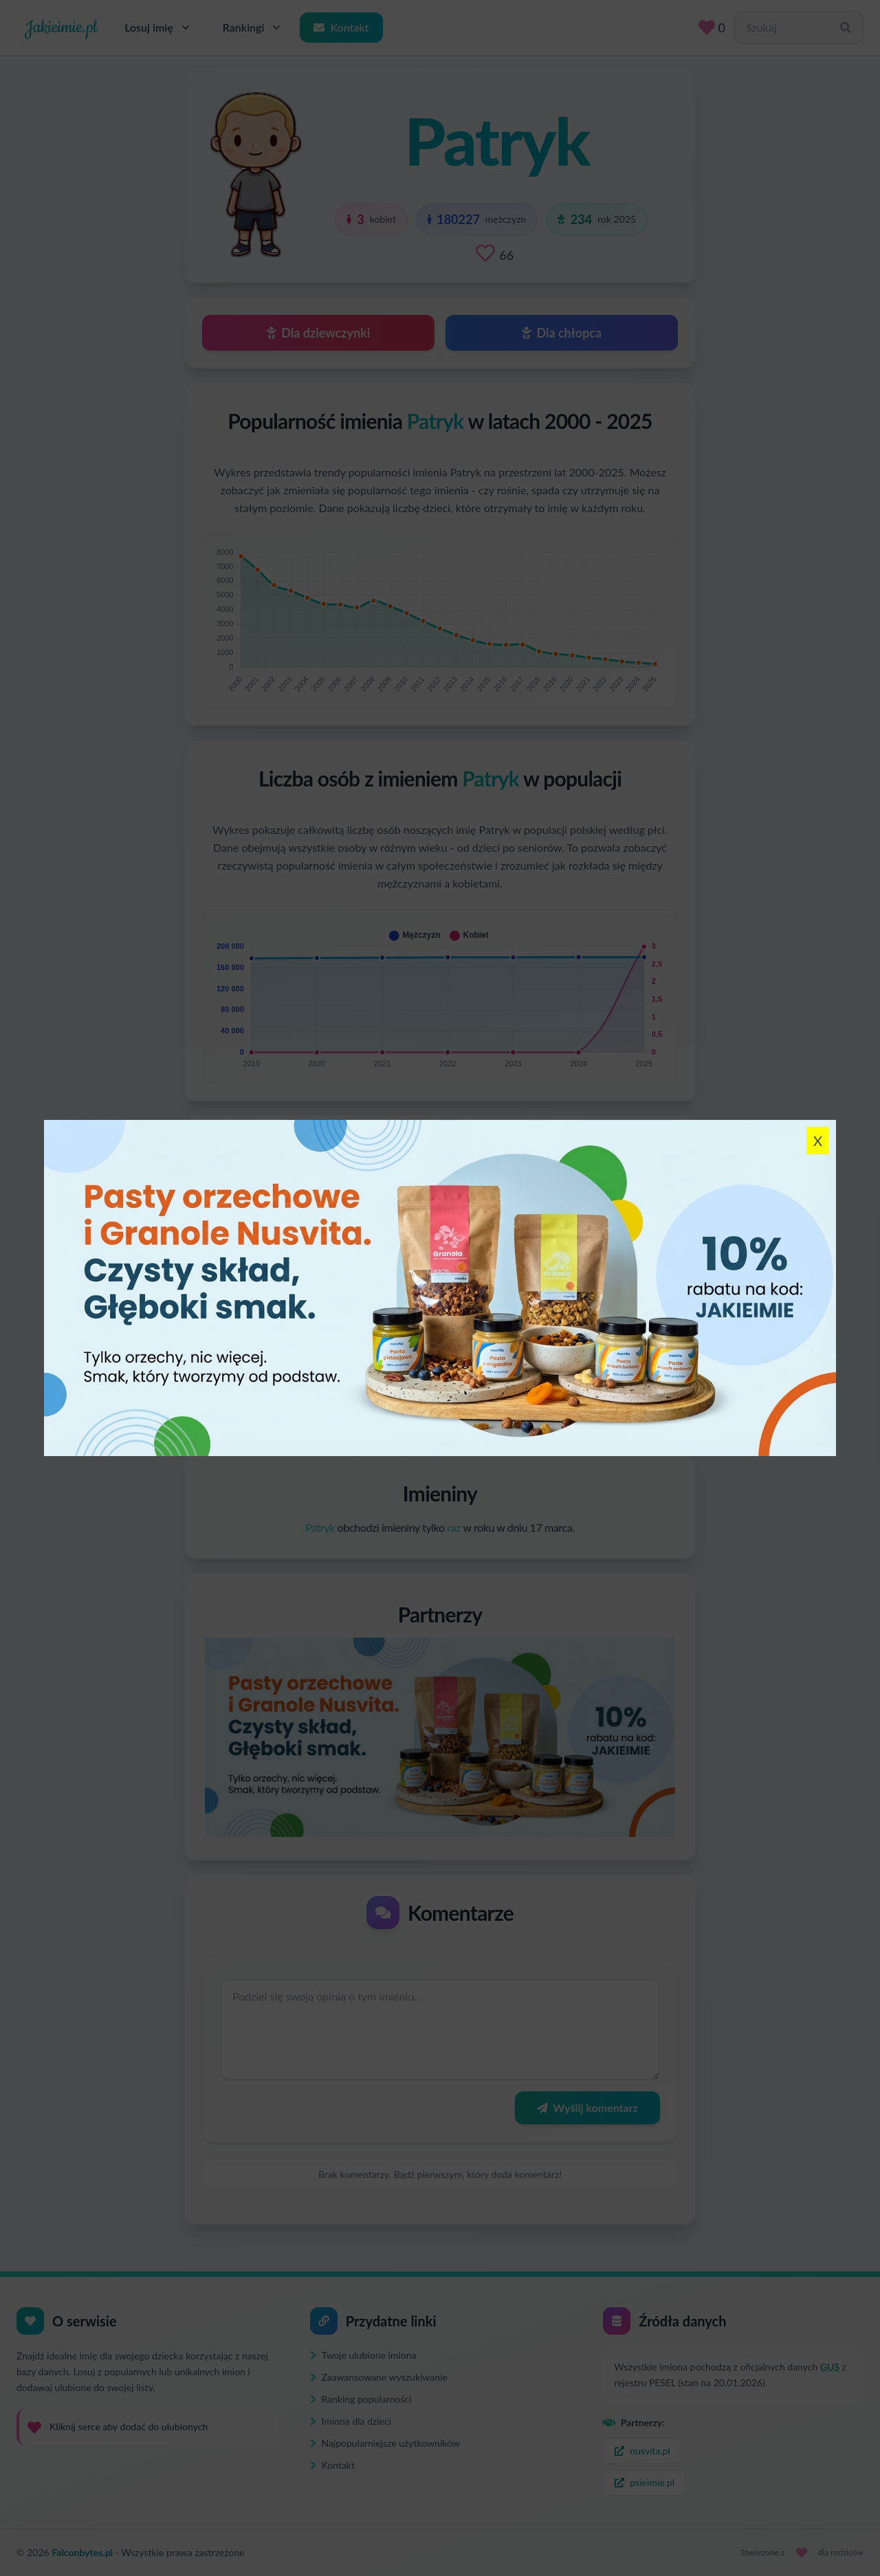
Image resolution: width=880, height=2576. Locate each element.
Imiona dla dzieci (350, 2421)
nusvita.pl (642, 2450)
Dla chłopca (562, 332)
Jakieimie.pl (61, 27)
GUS (829, 2367)
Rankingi (253, 27)
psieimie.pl (644, 2482)
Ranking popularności (361, 2399)
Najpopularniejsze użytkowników (385, 2443)
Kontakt (341, 27)
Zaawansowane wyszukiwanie (379, 2377)
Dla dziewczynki (319, 332)
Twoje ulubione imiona (363, 2355)
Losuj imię (158, 27)
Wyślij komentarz (587, 2107)
